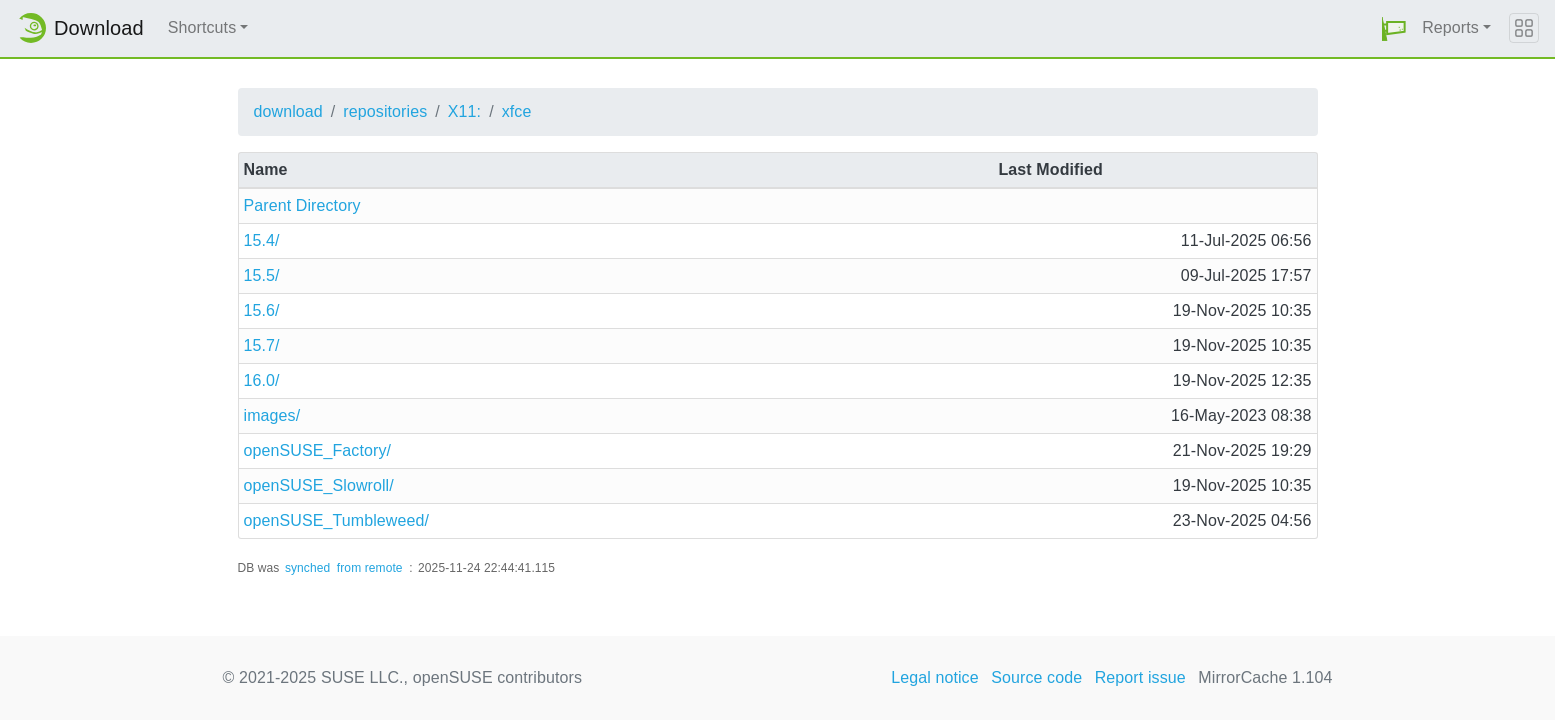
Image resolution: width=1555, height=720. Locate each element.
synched (307, 568)
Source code (1036, 677)
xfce (517, 111)
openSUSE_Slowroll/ (319, 485)
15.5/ (262, 275)
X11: (464, 111)
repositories (385, 111)
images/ (272, 415)
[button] (1394, 28)
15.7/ (262, 345)
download (288, 111)
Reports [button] (1450, 27)
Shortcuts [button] (202, 27)
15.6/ (262, 310)
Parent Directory (302, 205)
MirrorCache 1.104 (1265, 677)
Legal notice (935, 677)
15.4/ (262, 240)
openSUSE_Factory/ (318, 450)
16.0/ (262, 380)
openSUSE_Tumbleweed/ (337, 520)
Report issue (1140, 677)
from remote (370, 568)
